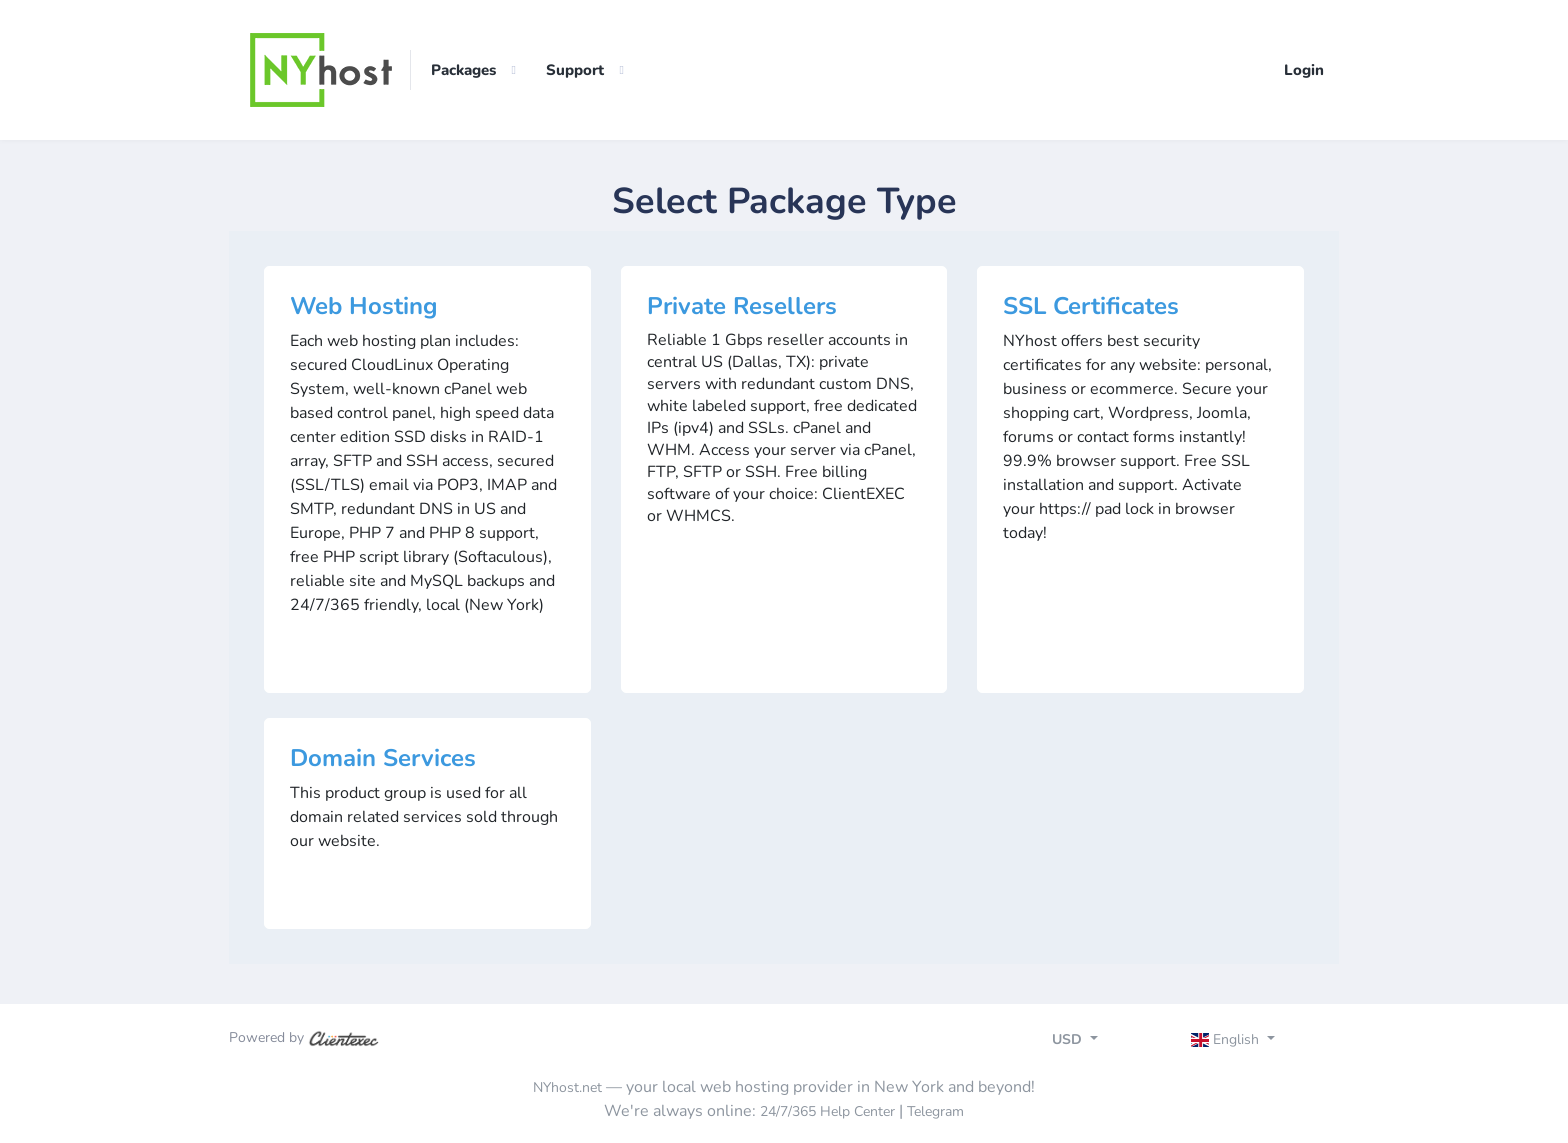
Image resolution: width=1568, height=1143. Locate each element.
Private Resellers (742, 306)
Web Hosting (364, 306)
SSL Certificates (1091, 306)
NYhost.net (567, 1087)
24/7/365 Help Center (827, 1111)
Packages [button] (463, 70)
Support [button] (575, 70)
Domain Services (383, 758)
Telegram (935, 1111)
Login (1304, 70)
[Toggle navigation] (1250, 1042)
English (1227, 1039)
